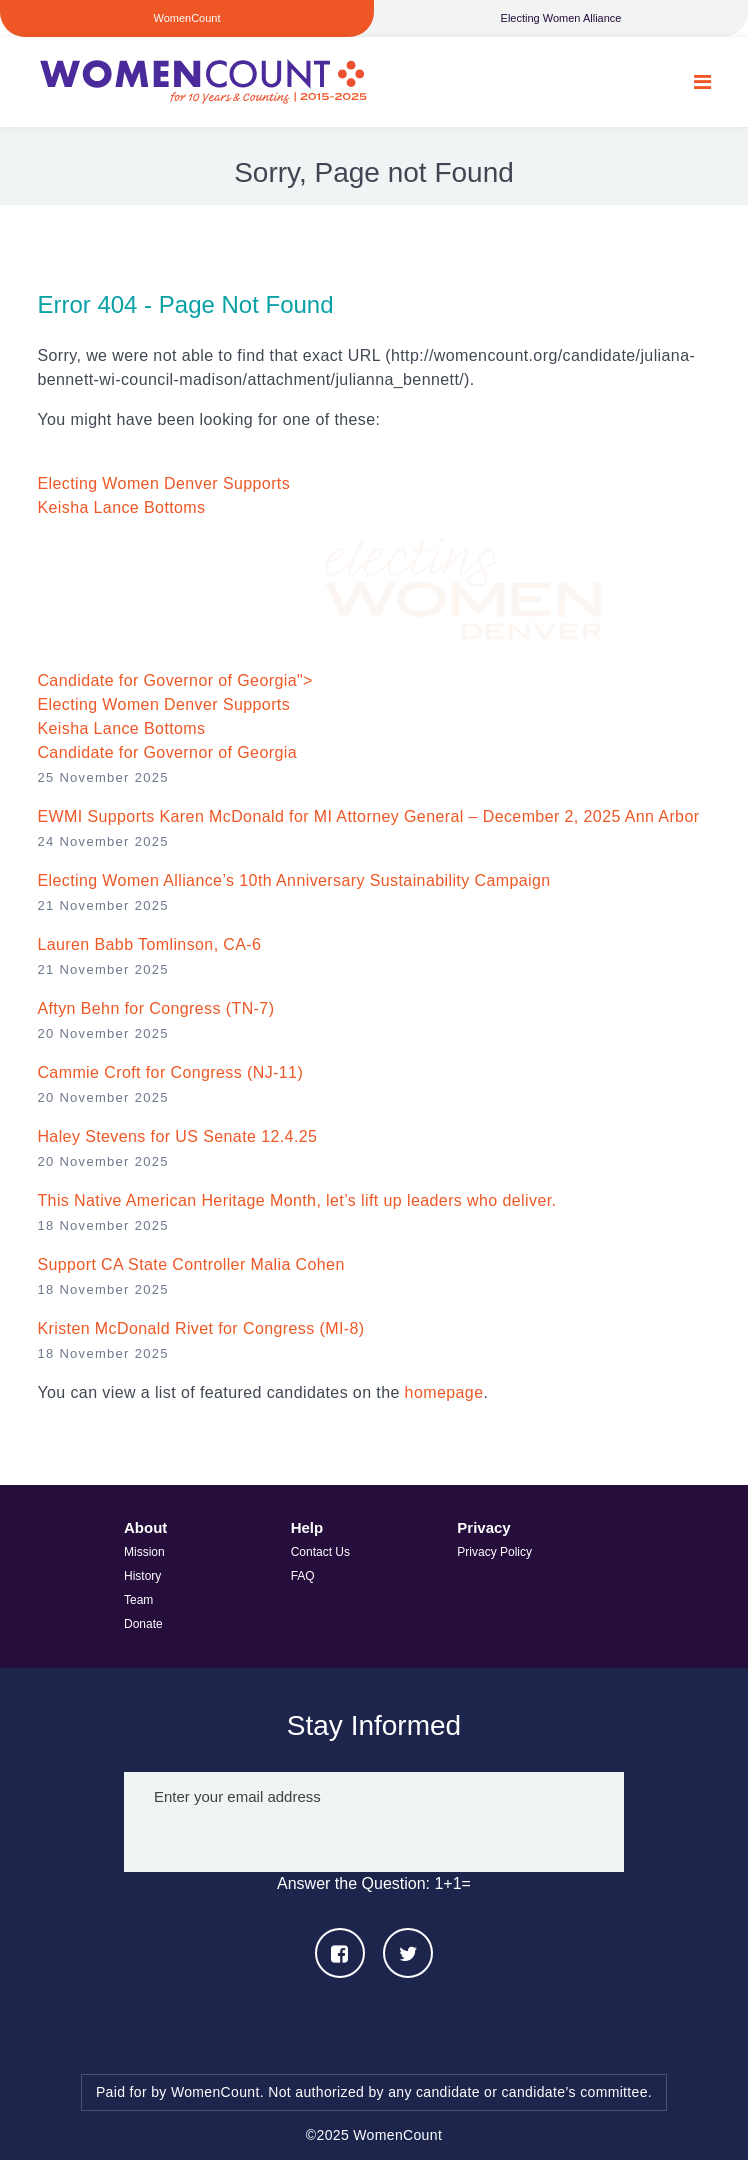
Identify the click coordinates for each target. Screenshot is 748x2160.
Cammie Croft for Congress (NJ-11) (170, 1072)
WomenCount (202, 82)
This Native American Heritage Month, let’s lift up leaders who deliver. (296, 1200)
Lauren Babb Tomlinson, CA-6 (149, 944)
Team (138, 1600)
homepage (444, 1392)
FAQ (303, 1576)
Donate (143, 1624)
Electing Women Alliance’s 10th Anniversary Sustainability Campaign (293, 880)
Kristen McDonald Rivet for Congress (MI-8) (200, 1328)
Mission (144, 1552)
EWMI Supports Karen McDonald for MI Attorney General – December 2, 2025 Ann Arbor (368, 816)
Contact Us (320, 1552)
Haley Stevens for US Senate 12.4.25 (177, 1136)
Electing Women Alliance (561, 18)
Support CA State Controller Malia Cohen (190, 1264)
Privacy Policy (494, 1552)
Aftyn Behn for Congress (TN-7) (155, 1008)
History (142, 1576)
